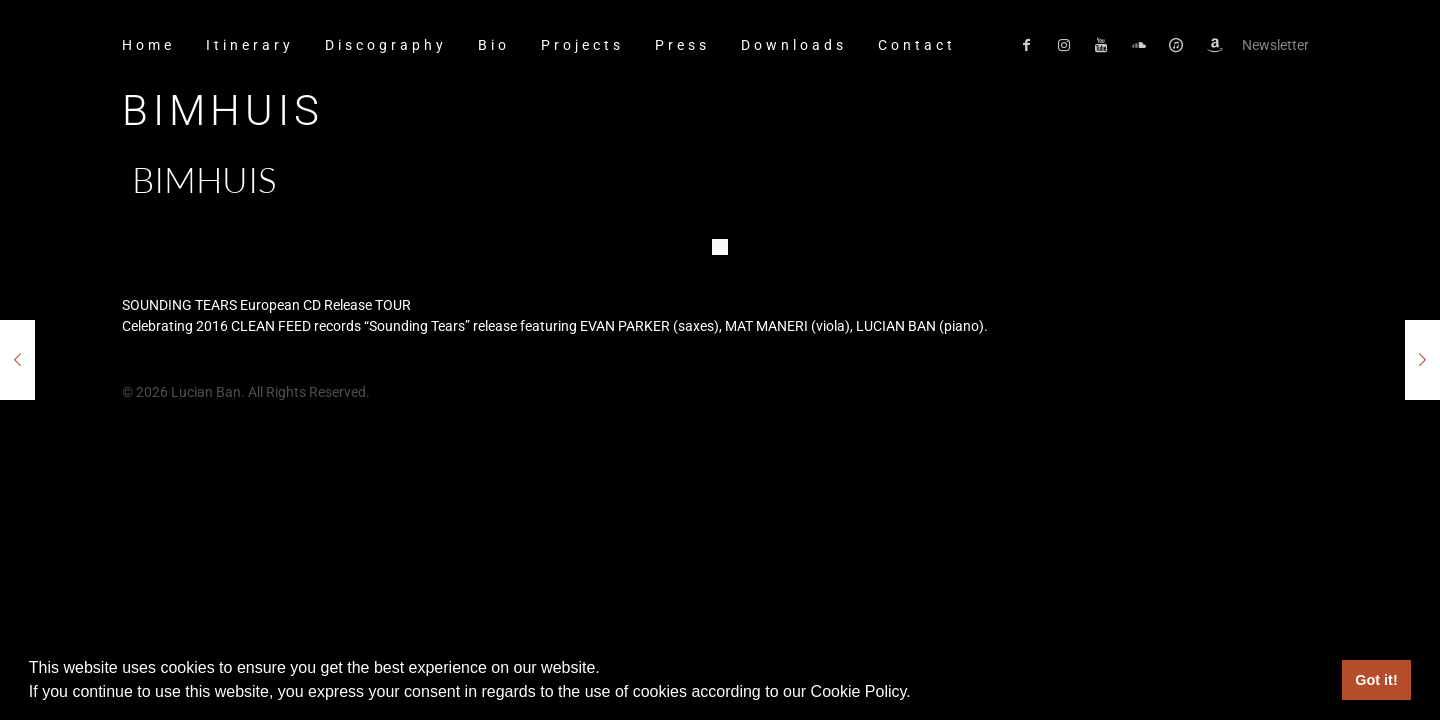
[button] (918, 694)
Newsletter (1275, 45)
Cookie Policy (859, 691)
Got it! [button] (1376, 680)
